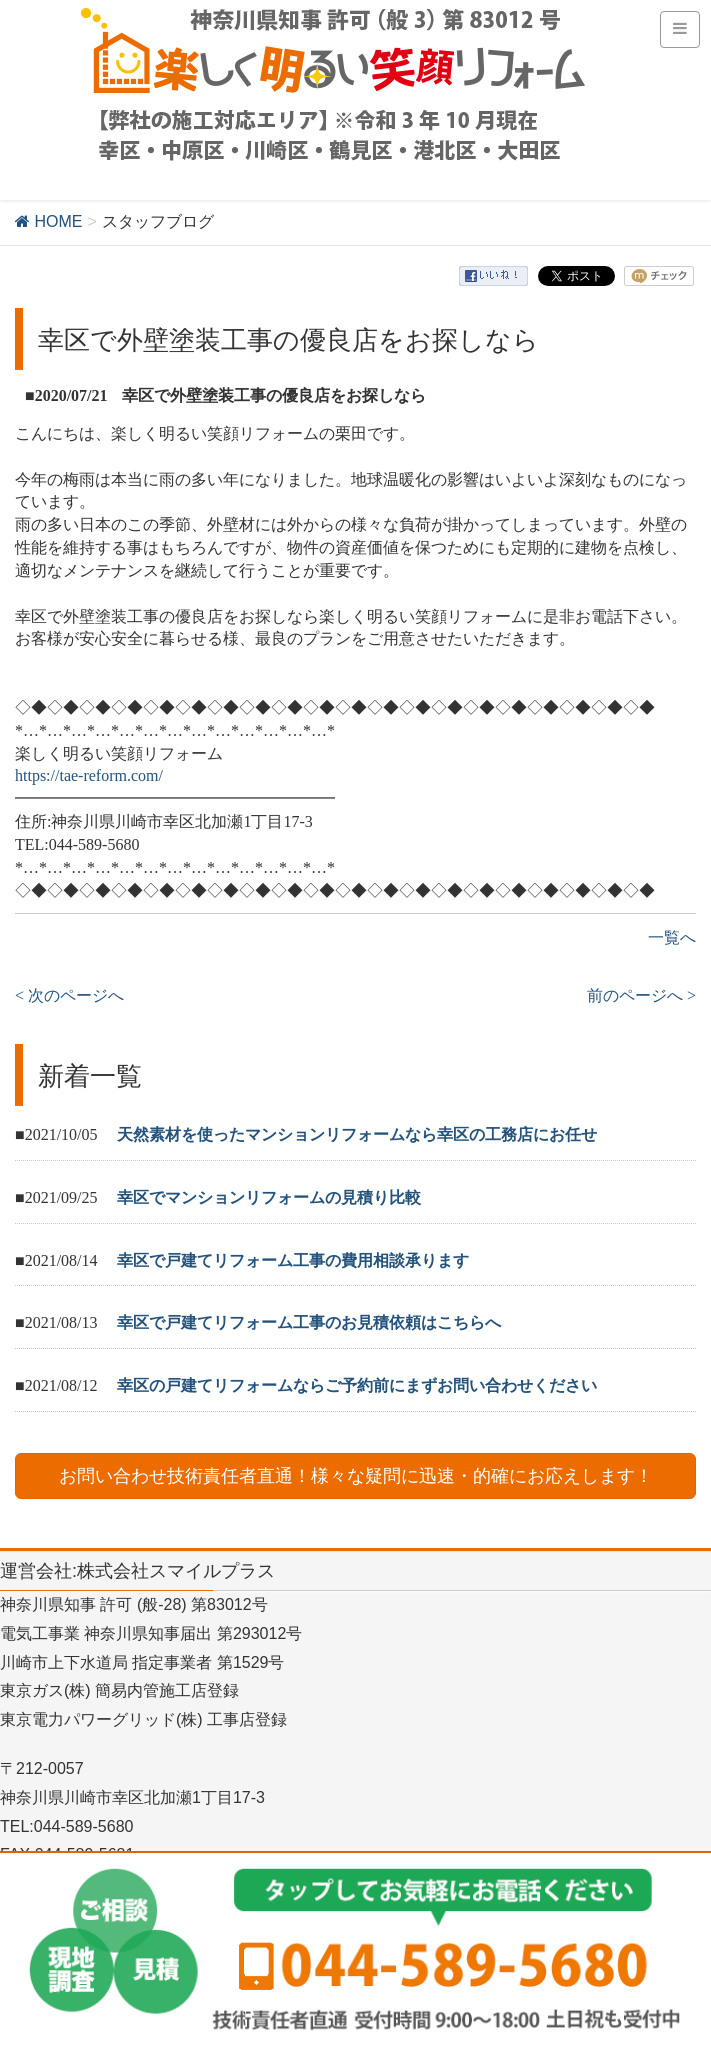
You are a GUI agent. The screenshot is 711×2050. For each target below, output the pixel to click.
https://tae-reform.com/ (89, 775)
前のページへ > (641, 995)
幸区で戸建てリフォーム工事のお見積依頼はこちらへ (309, 1322)
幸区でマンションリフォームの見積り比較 (269, 1197)
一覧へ (672, 937)
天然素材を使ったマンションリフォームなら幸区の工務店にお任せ (357, 1134)
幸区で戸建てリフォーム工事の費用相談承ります (293, 1260)
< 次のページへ (69, 995)
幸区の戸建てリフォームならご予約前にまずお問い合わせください (357, 1385)
